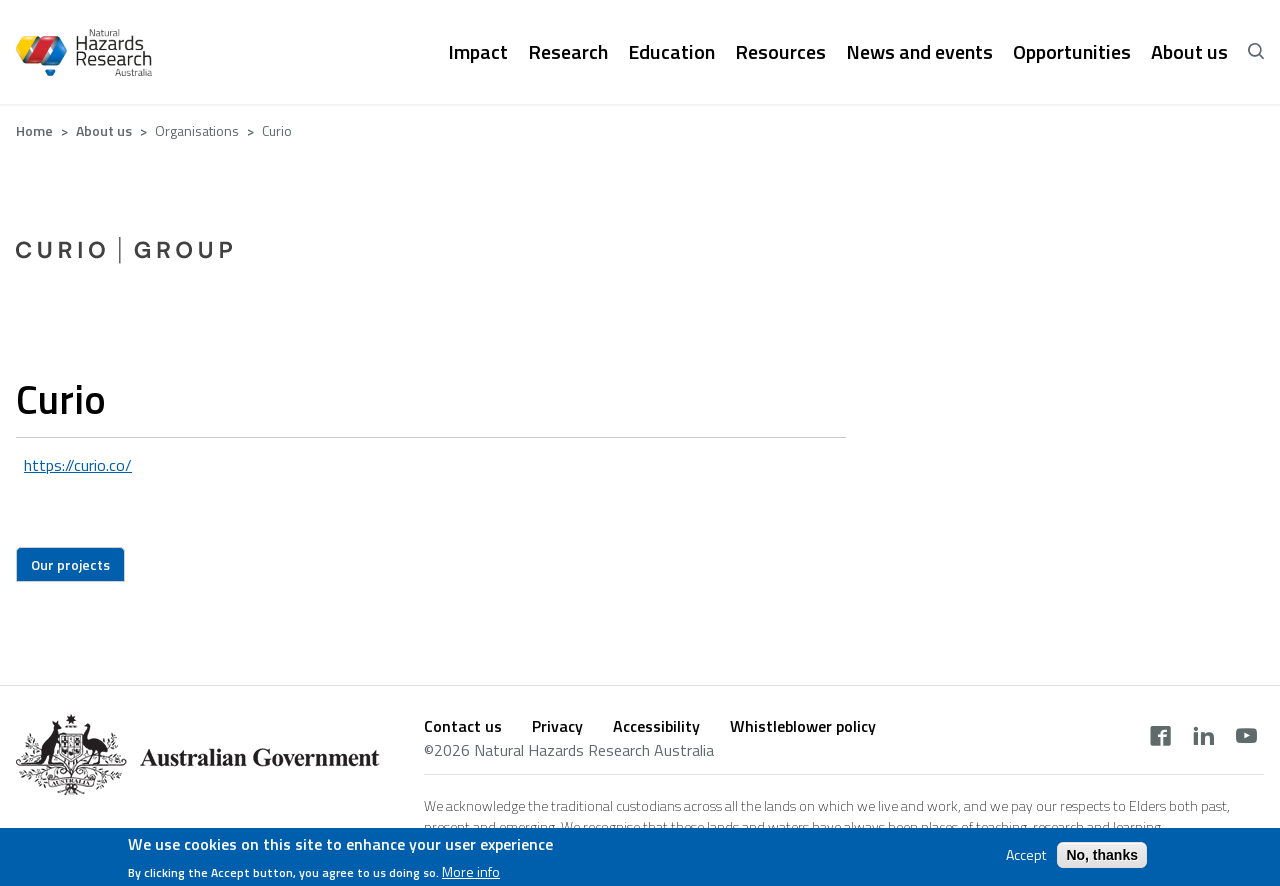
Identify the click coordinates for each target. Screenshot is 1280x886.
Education (671, 52)
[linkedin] (1203, 738)
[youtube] (1246, 738)
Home (34, 130)
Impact (478, 52)
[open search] (1256, 52)
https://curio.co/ (78, 465)
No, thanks (1102, 858)
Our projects (70, 564)
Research (568, 52)
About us (1189, 52)
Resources (780, 52)
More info (471, 875)
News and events (919, 52)
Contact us (463, 726)
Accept (1026, 858)
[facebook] (1160, 738)
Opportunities (1072, 52)
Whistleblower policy (803, 726)
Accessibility (656, 726)
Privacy (557, 726)
